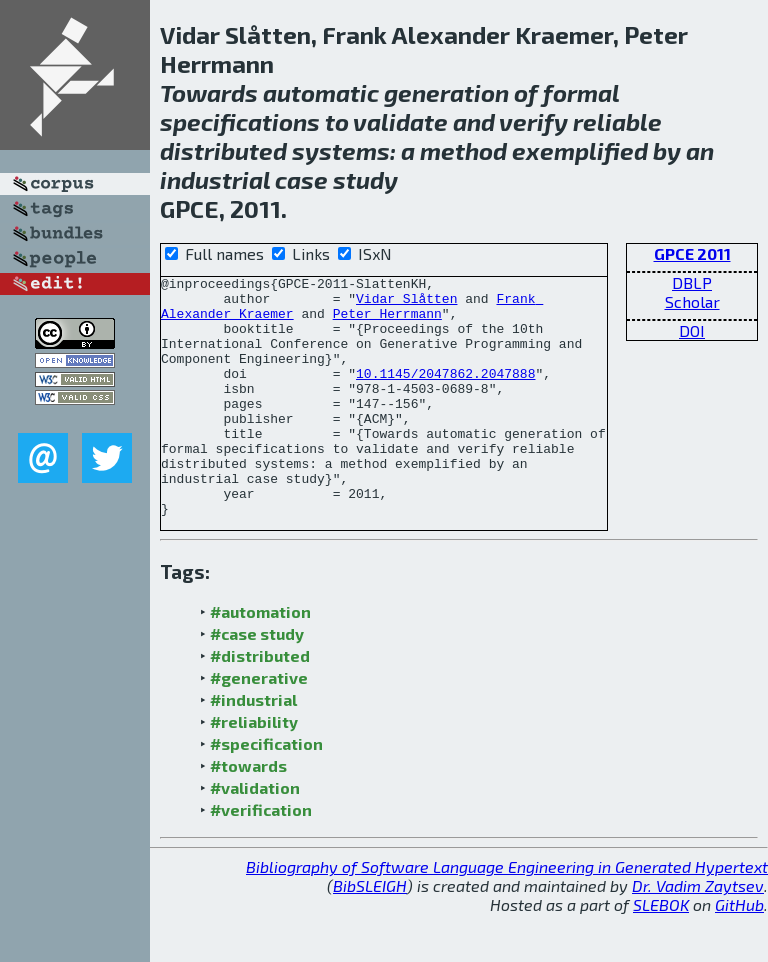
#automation (260, 659)
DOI (692, 330)
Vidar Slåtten (406, 304)
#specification (266, 791)
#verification (261, 857)
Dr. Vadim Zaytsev (698, 933)
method (463, 150)
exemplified (580, 150)
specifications (240, 121)
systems (341, 150)
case (301, 179)
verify (533, 121)
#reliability (254, 769)
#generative (259, 725)
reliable (617, 121)
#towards (248, 813)
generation (446, 92)
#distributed (260, 703)
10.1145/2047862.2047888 (445, 394)
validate (400, 121)
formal (581, 92)
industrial (215, 179)
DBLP (692, 282)
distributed (223, 150)
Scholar (692, 301)
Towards (209, 92)
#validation (255, 835)
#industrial (253, 747)
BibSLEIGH (370, 933)
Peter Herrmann (387, 322)
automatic (321, 92)
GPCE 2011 (692, 253)
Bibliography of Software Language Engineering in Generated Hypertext (507, 914)
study (365, 179)
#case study (257, 681)
